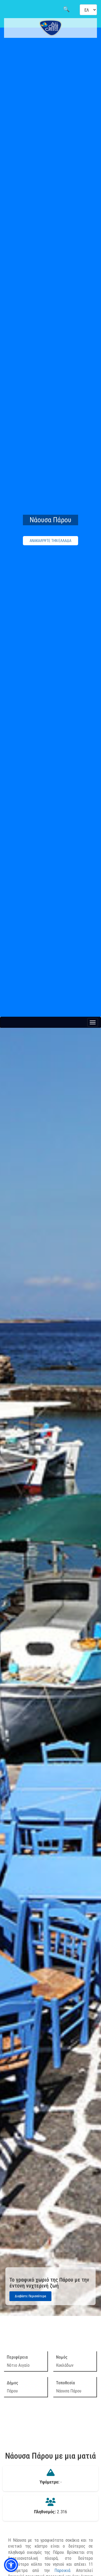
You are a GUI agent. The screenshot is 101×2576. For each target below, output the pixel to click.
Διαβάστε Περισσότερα (30, 2296)
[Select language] (88, 9)
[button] (11, 2565)
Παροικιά (62, 2570)
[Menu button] (92, 1022)
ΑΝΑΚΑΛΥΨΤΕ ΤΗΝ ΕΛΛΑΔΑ (50, 540)
